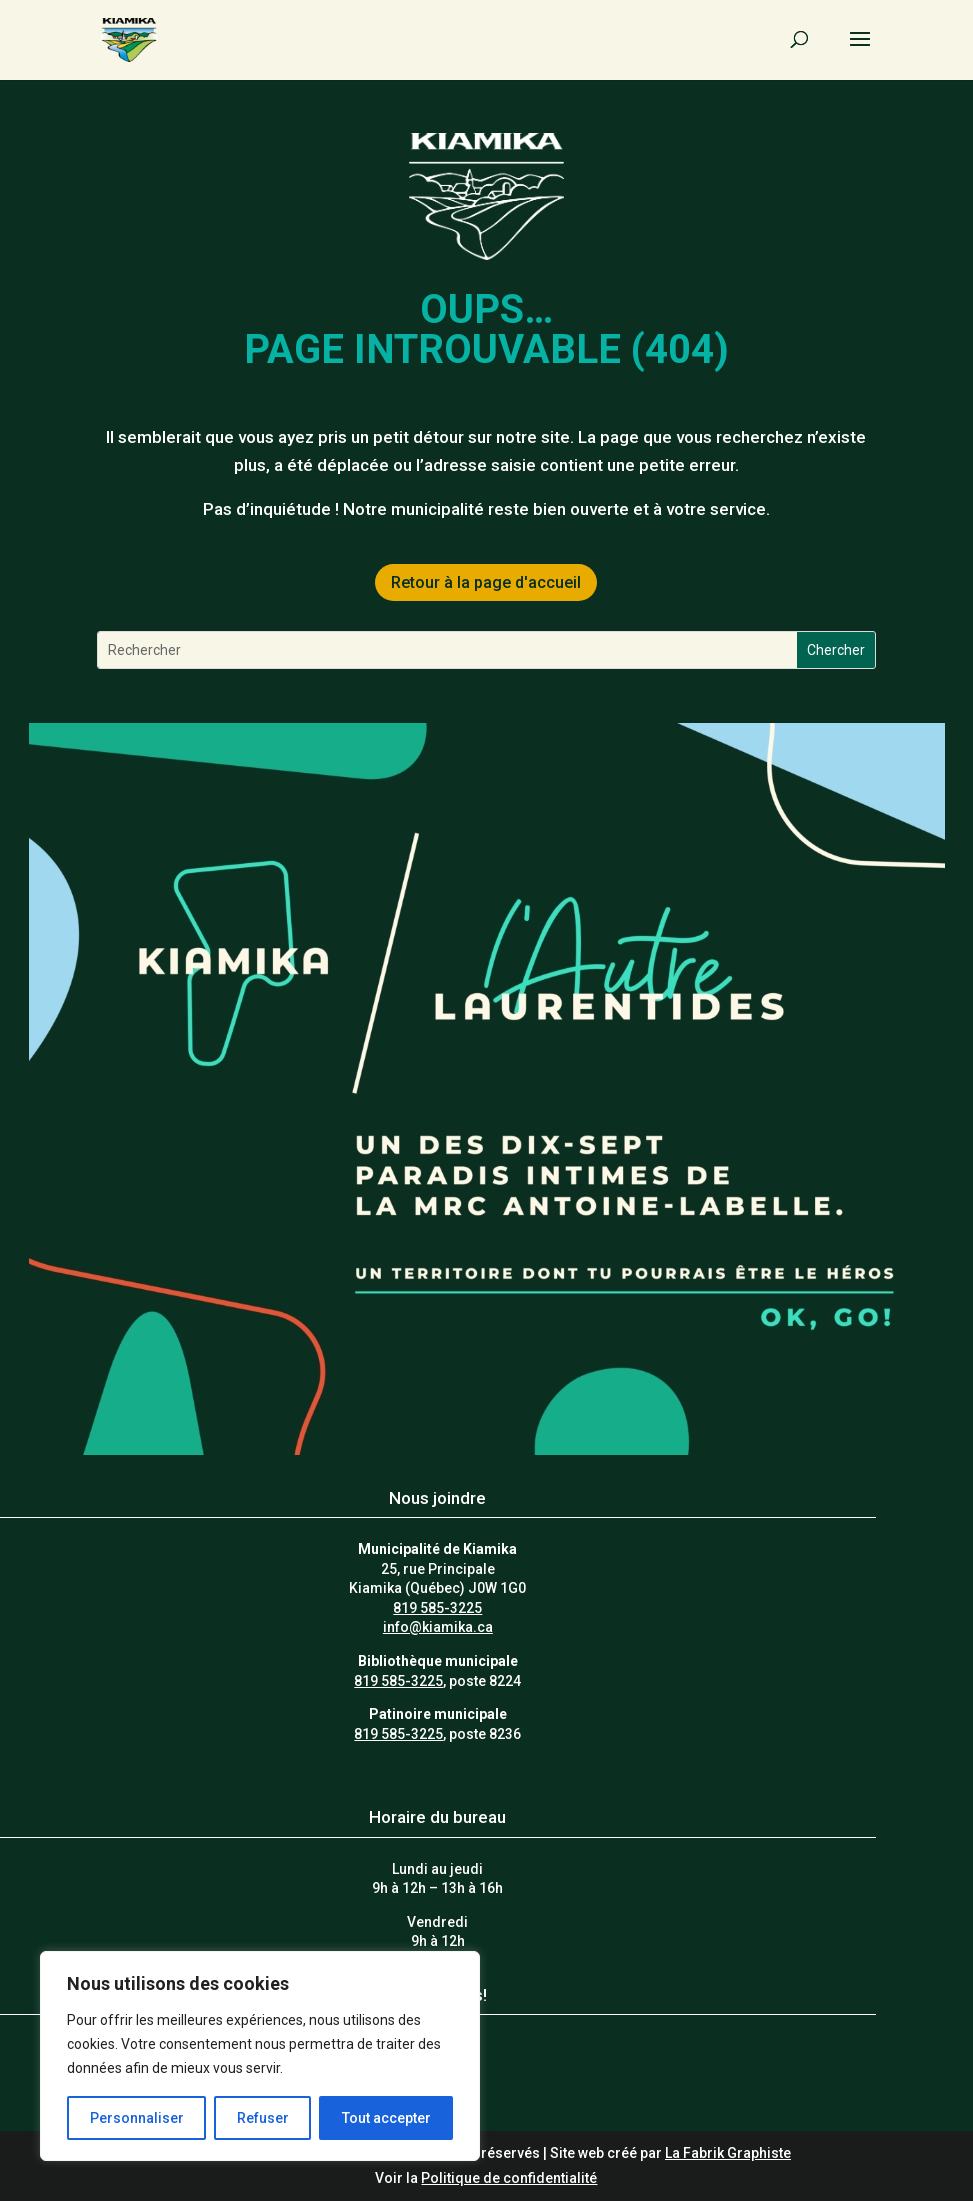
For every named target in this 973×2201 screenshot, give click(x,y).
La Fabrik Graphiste (728, 2153)
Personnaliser (137, 2118)
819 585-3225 (437, 1608)
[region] (260, 2056)
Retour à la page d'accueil (486, 582)
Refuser (263, 2118)
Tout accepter (386, 2118)
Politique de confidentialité (509, 2178)
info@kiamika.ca (438, 1627)
